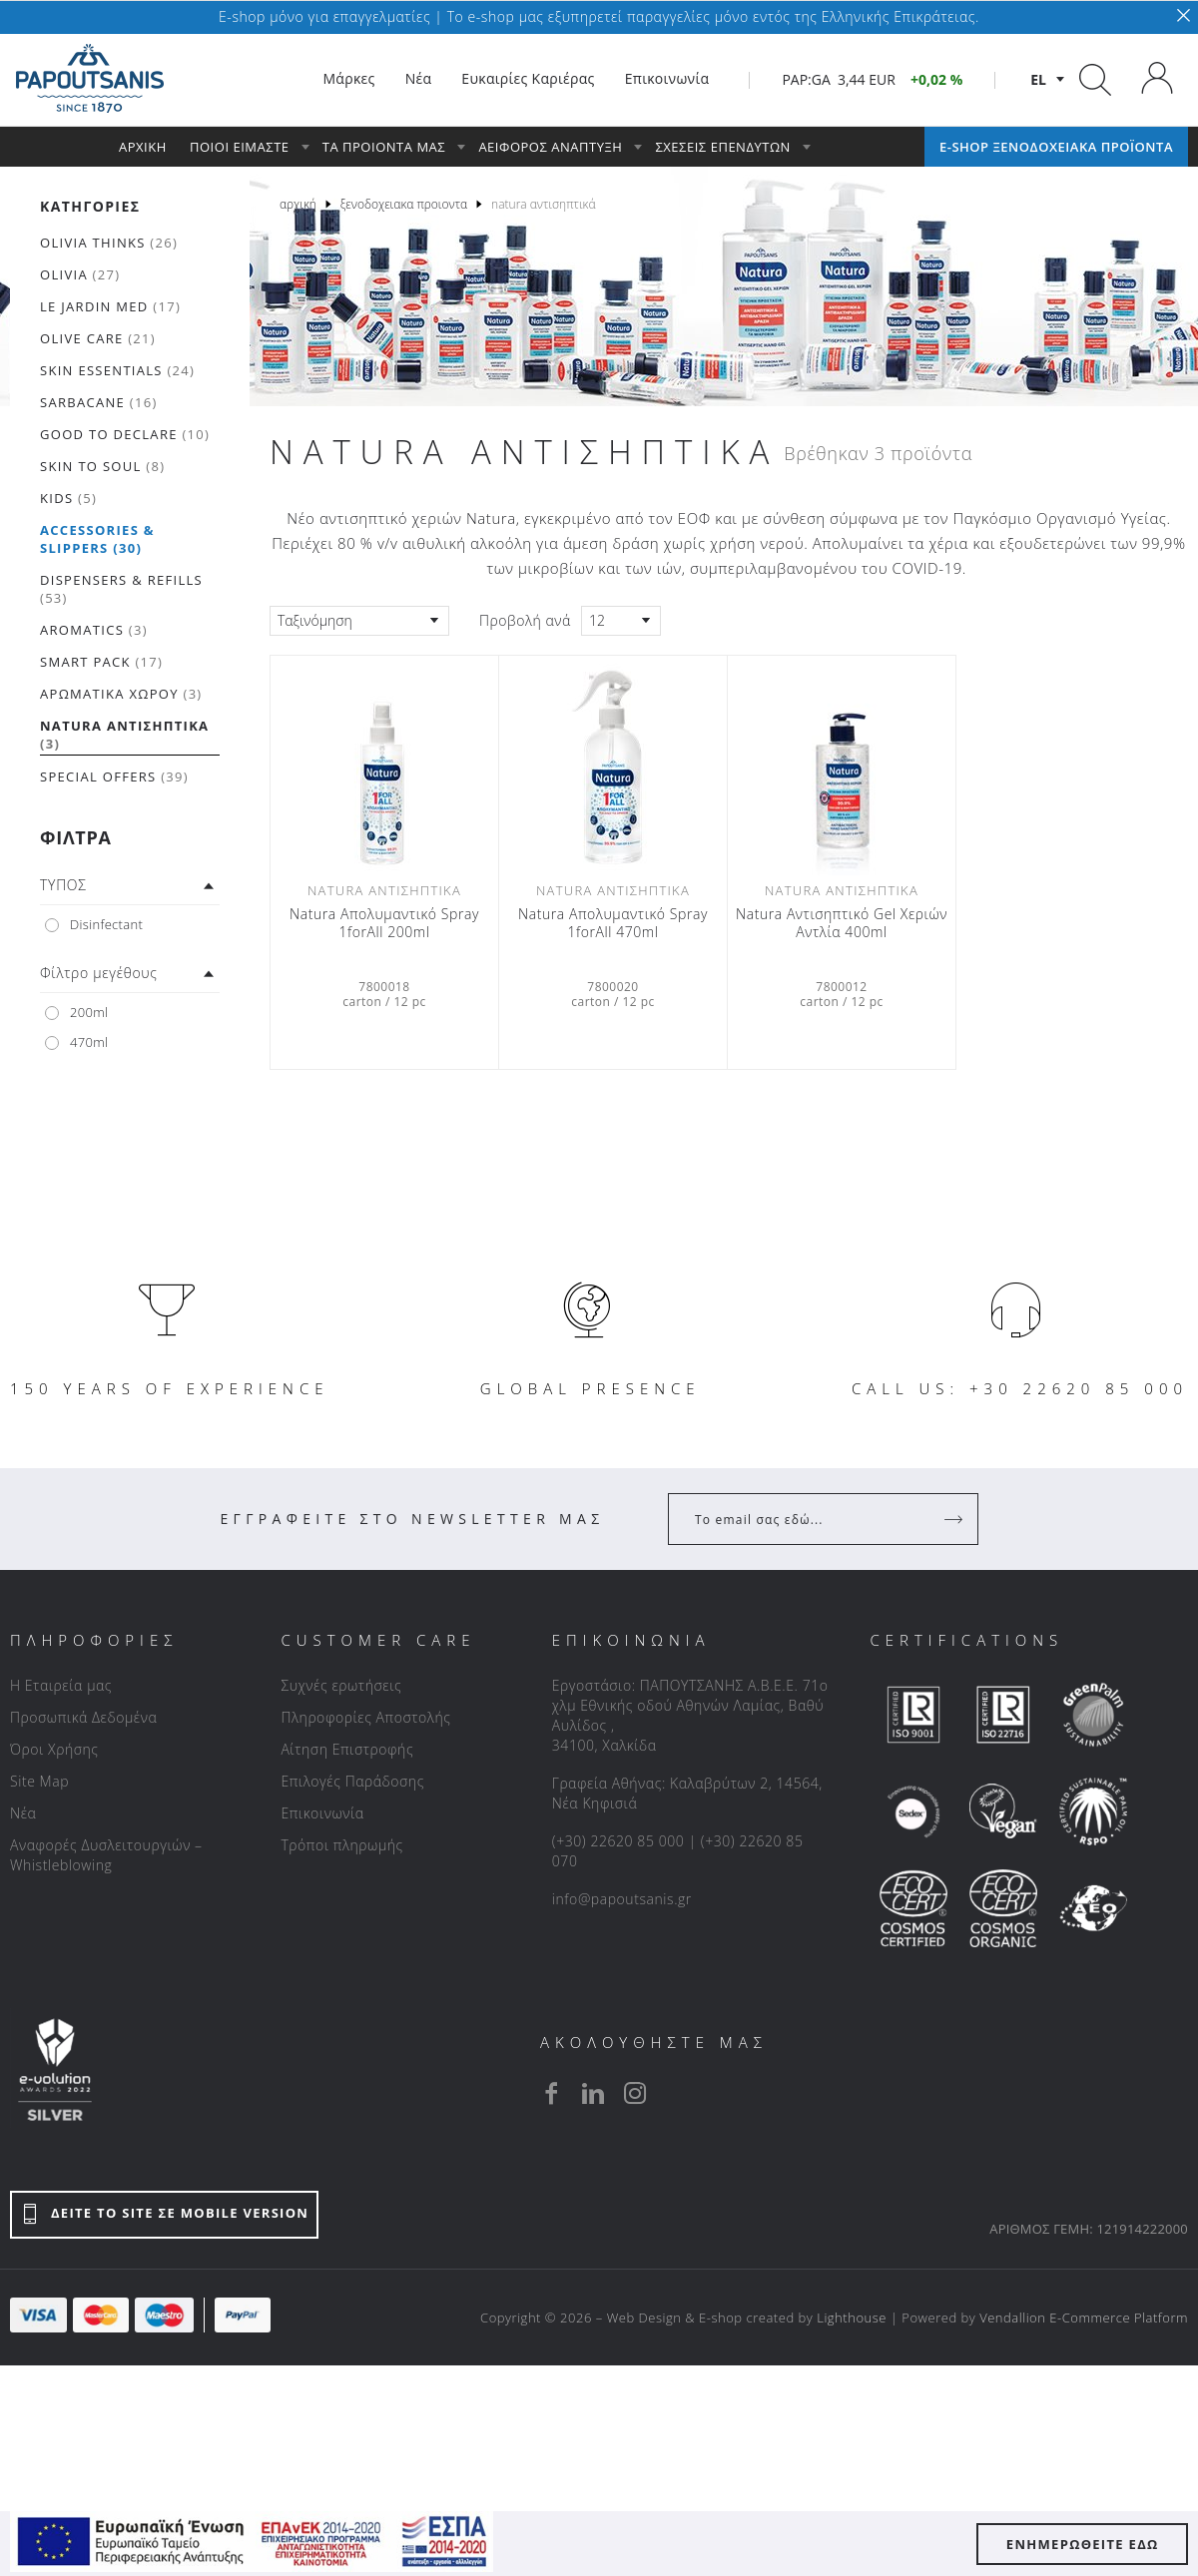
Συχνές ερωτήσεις (341, 1685)
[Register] (955, 1519)
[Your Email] (809, 1519)
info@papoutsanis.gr (622, 1898)
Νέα (23, 1812)
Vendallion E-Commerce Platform (1083, 2317)
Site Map (39, 1781)
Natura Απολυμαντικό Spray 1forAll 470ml (613, 923)
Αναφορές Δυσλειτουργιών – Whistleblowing (106, 1854)
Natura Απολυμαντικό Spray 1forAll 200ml (384, 923)
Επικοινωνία (322, 1812)
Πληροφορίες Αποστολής (365, 1717)
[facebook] (551, 2093)
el (1038, 79)
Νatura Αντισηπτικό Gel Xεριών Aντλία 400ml (841, 923)
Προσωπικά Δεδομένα (83, 1717)
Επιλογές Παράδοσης (352, 1781)
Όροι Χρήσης (54, 1749)
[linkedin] (593, 2093)
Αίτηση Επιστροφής (347, 1749)
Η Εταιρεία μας (61, 1685)
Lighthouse (852, 2317)
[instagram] (635, 2093)
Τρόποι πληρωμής (341, 1844)
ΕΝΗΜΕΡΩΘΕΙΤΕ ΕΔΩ (1082, 2544)
